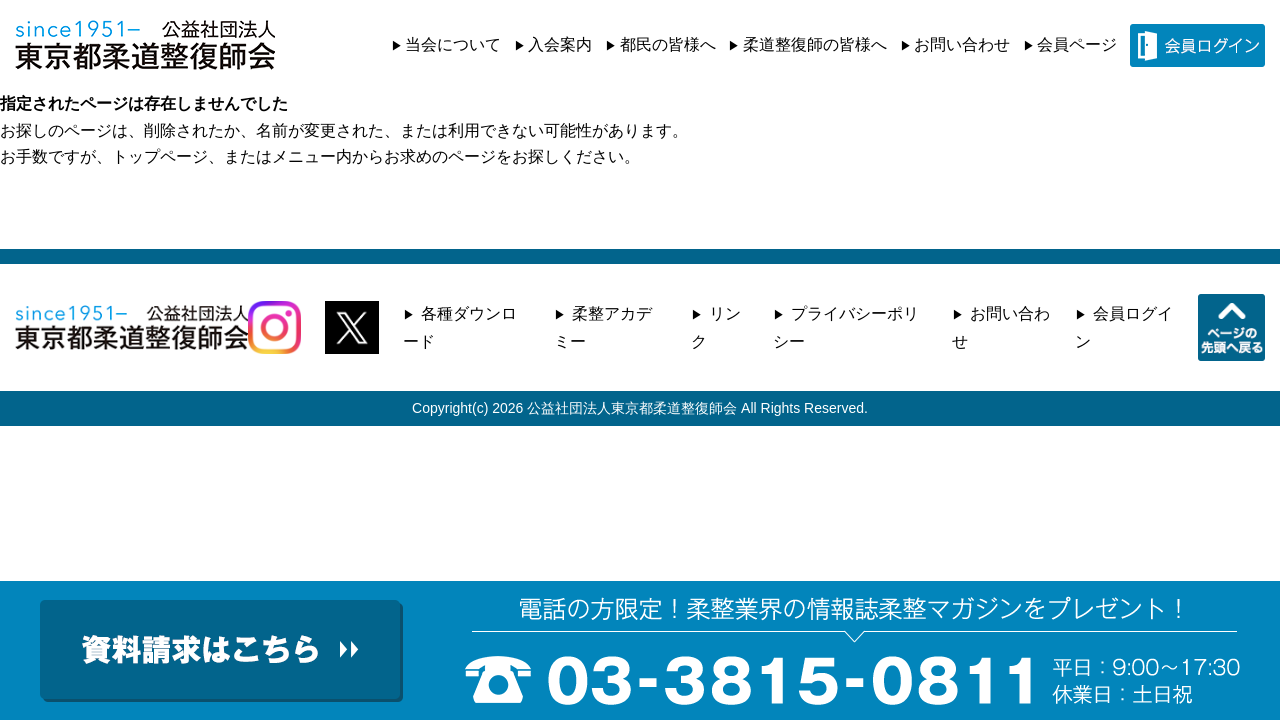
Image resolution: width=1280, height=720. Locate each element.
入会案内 (560, 44)
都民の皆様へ (668, 44)
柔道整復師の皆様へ (815, 44)
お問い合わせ (962, 44)
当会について (453, 44)
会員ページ (1077, 44)
